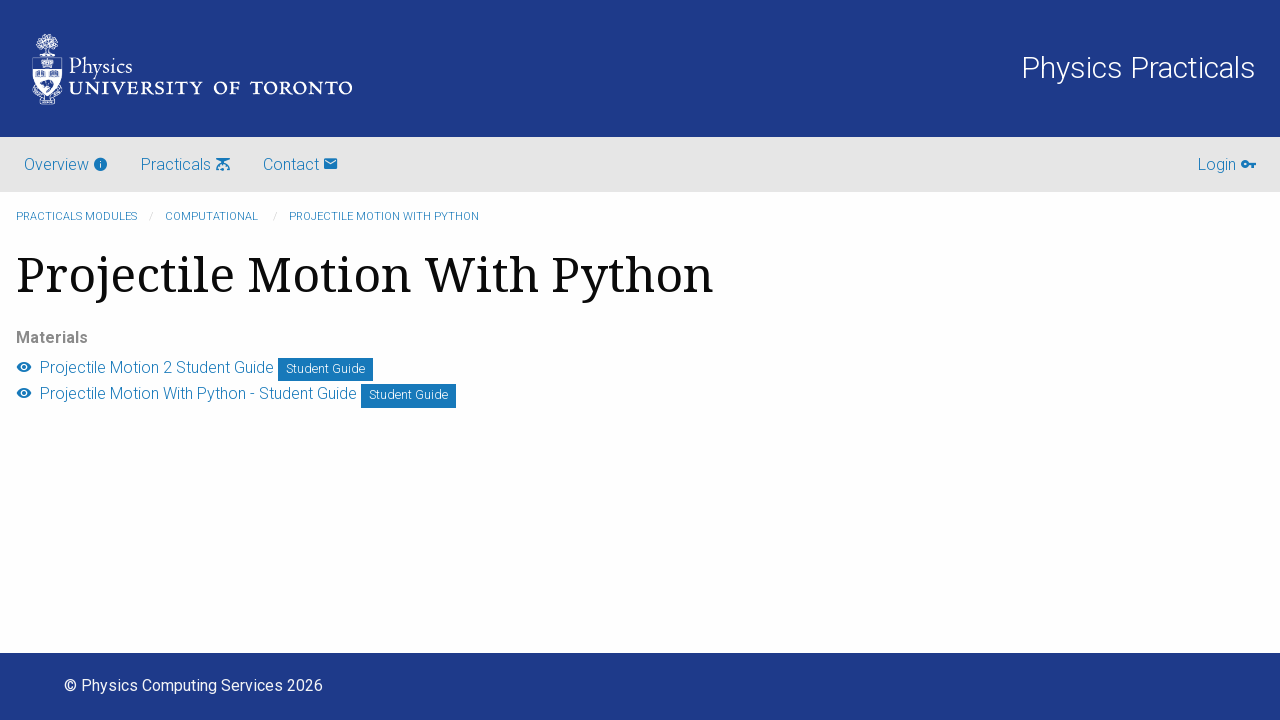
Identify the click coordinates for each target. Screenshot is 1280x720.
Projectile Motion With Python (384, 216)
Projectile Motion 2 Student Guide (145, 367)
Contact (301, 164)
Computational (213, 216)
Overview (66, 164)
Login (1227, 164)
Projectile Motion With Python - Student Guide (186, 393)
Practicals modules (76, 216)
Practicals (186, 164)
